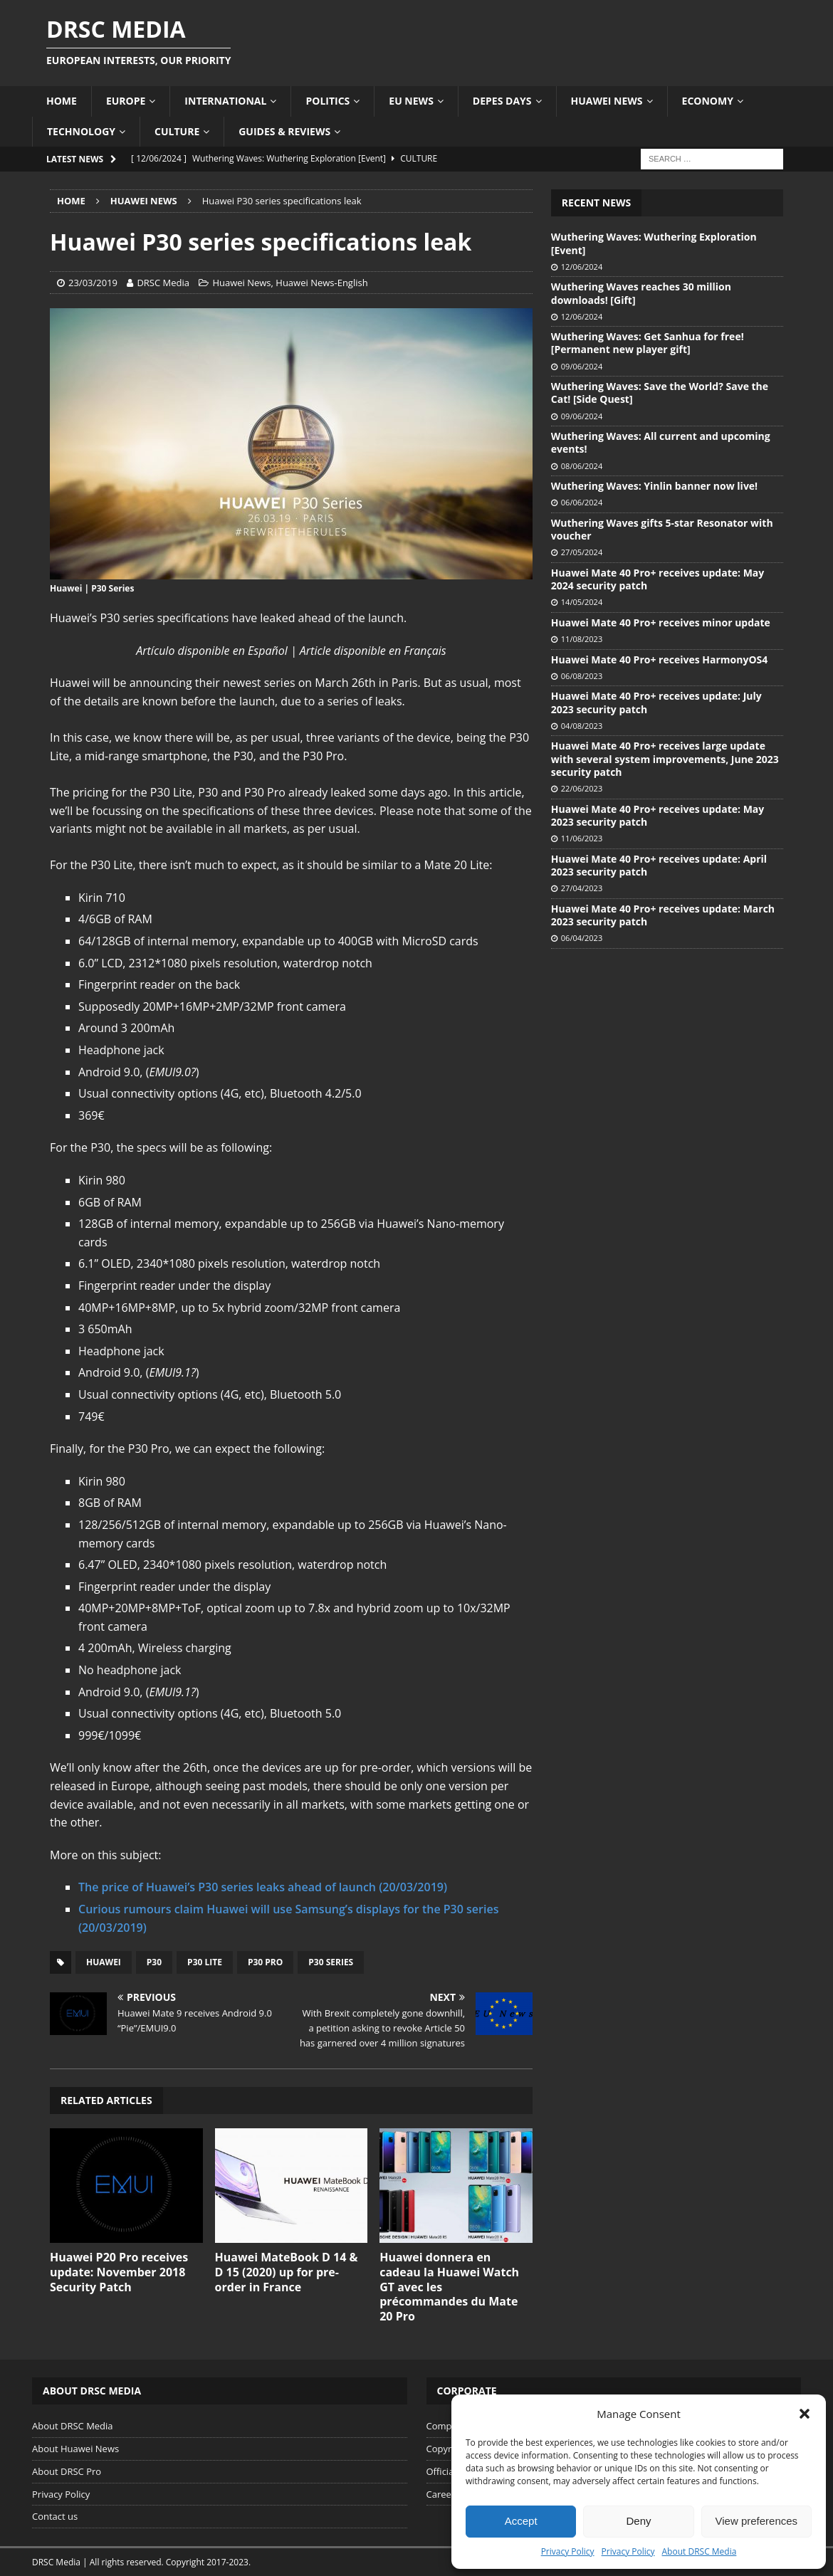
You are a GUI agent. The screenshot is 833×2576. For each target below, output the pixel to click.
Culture (176, 131)
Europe (125, 100)
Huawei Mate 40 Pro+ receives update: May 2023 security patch (657, 815)
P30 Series (330, 1962)
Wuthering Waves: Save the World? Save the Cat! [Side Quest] (659, 392)
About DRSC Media (699, 2551)
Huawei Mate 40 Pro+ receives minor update (660, 622)
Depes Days (502, 100)
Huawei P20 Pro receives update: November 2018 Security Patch (119, 2272)
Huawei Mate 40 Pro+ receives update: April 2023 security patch (659, 865)
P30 (154, 1962)
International (225, 100)
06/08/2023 (581, 676)
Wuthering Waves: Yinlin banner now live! (654, 486)
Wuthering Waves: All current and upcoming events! (660, 442)
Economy (707, 100)
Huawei (103, 1962)
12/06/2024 (581, 266)
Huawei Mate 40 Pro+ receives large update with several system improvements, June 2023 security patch (665, 758)
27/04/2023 (581, 888)
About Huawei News (75, 2448)
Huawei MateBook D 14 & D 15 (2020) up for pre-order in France (286, 2272)
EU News (411, 100)
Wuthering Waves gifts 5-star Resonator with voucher (662, 529)
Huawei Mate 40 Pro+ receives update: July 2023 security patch (656, 702)
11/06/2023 (581, 838)
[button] (804, 2414)
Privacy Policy (567, 2551)
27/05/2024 (581, 552)
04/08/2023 (581, 725)
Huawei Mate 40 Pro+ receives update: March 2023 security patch (663, 915)
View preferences (757, 2521)
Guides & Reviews (284, 131)
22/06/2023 (581, 788)
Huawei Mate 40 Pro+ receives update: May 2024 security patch (657, 579)
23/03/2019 (92, 282)
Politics (327, 100)
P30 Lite (204, 1962)
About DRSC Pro (66, 2471)
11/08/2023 (581, 639)
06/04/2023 (581, 937)
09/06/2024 (581, 366)
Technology (81, 131)
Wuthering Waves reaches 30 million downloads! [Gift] (641, 293)
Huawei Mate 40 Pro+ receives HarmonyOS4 (659, 659)
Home (61, 100)
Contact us (55, 2516)
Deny (638, 2521)
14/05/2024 (581, 601)
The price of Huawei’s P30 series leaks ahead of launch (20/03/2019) (262, 1887)
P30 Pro (265, 1962)
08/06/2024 (581, 466)
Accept (521, 2521)
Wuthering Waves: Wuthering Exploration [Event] (654, 243)
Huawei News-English (321, 282)
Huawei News (607, 100)
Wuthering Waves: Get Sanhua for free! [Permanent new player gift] (647, 343)
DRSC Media (163, 282)
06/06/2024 (581, 502)
